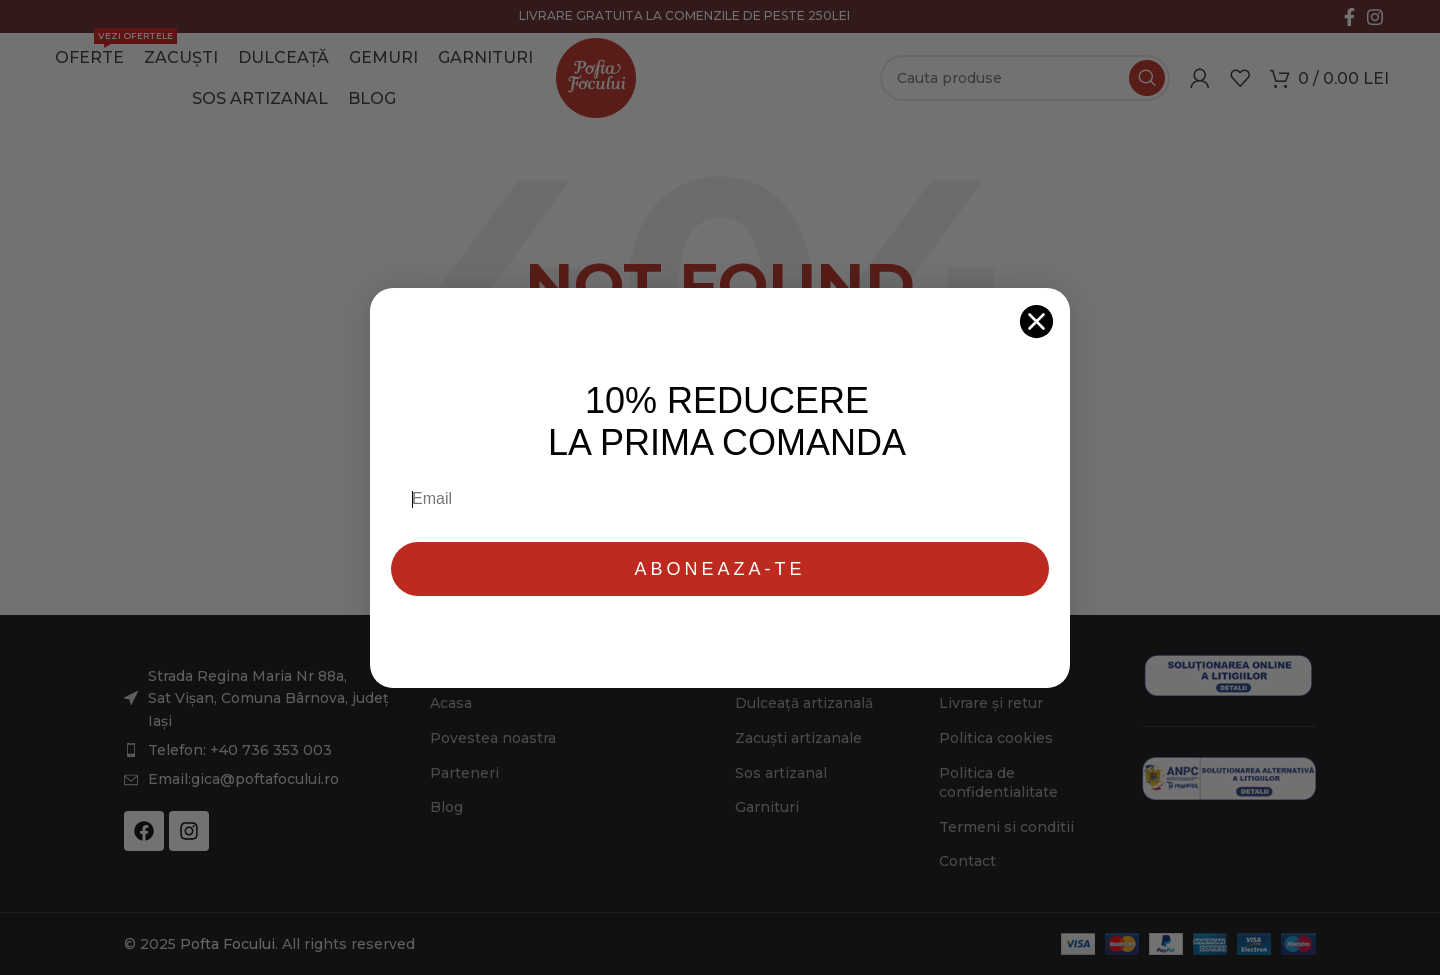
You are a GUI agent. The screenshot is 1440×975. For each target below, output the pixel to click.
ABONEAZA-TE (719, 569)
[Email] (722, 499)
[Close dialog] (1036, 321)
